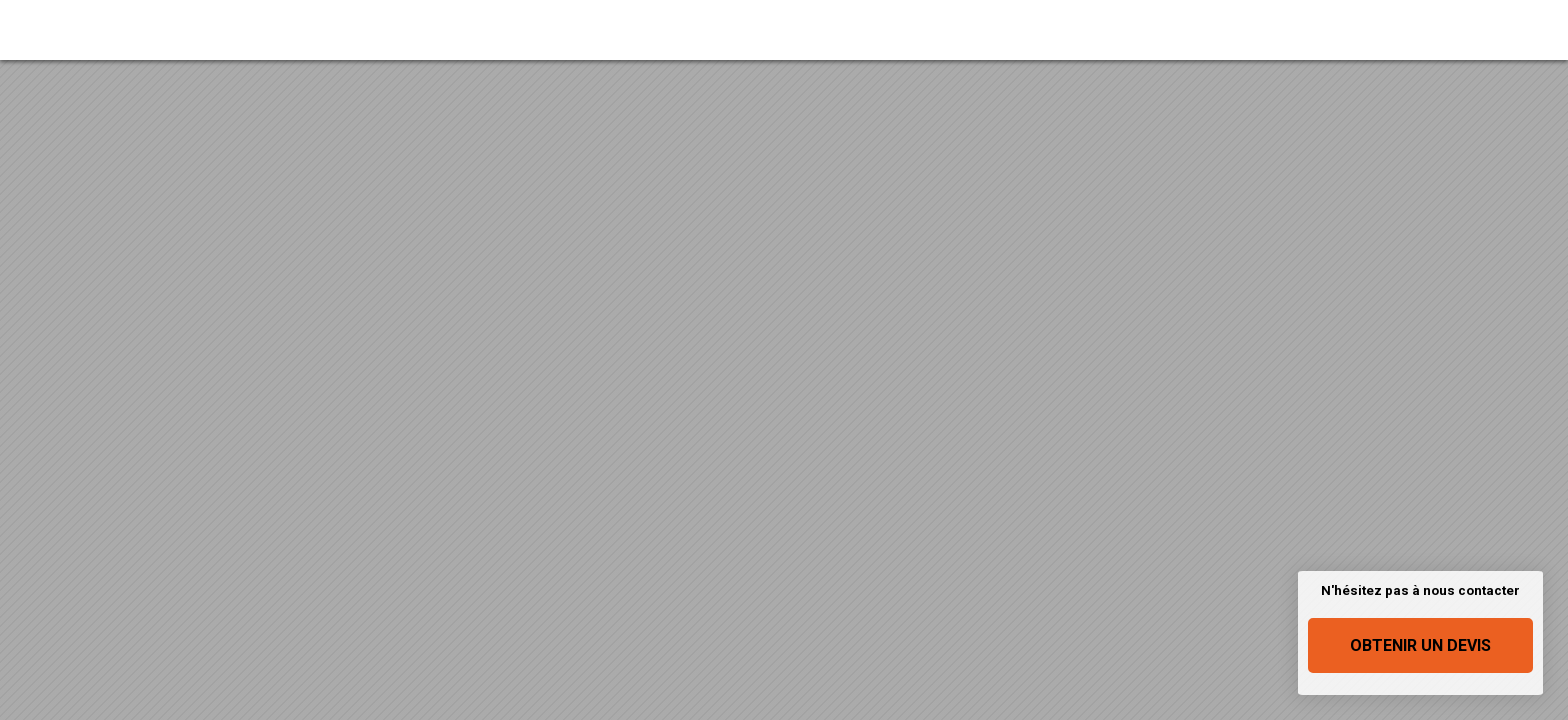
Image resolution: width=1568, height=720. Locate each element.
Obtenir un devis (1420, 645)
